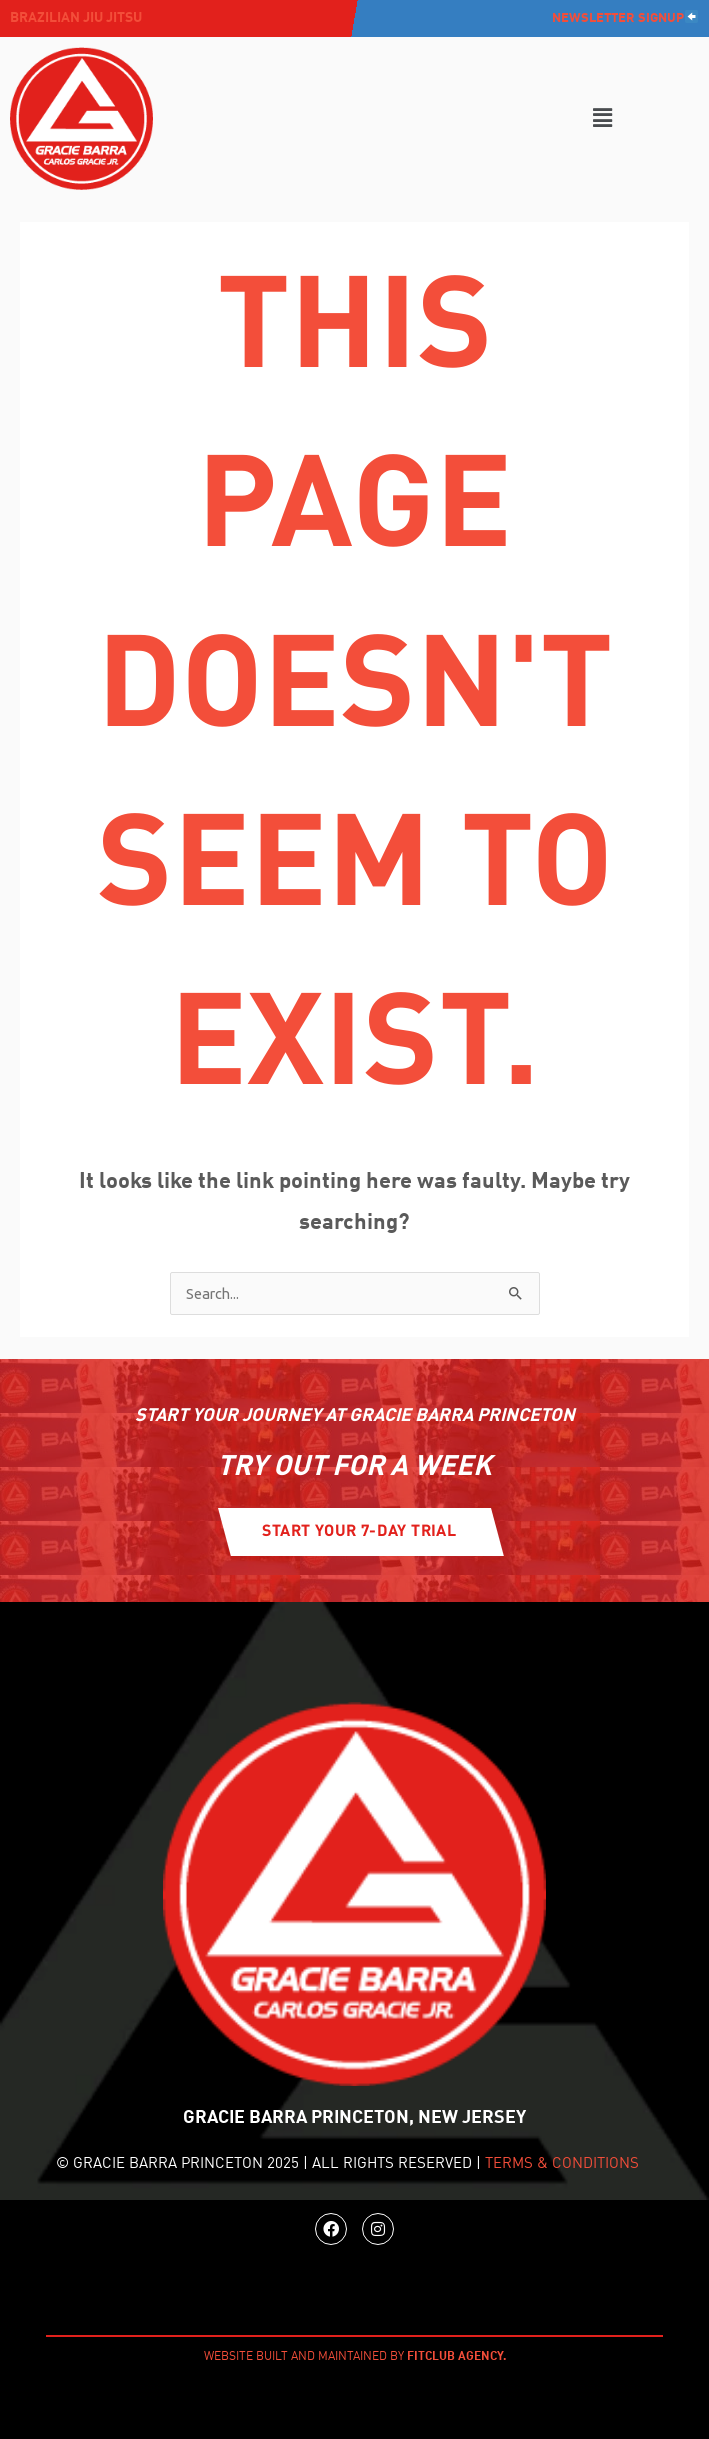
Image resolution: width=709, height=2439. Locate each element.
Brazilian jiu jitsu (76, 18)
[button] (602, 118)
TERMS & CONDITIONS (562, 2164)
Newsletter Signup (625, 18)
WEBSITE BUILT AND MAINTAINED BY (355, 2357)
